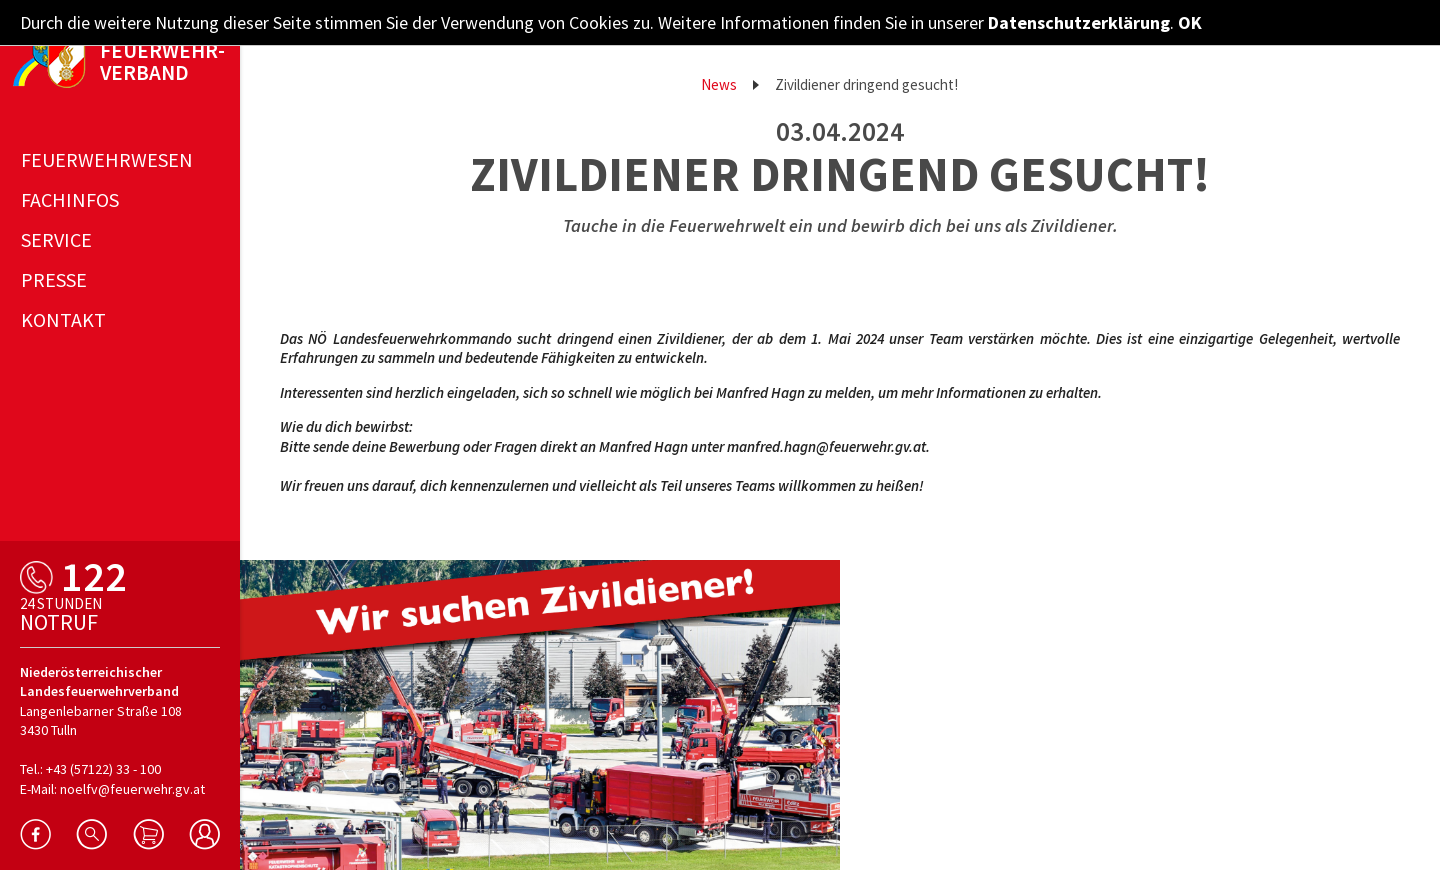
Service (56, 239)
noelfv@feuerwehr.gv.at (132, 789)
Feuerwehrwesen (107, 159)
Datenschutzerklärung (1079, 22)
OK (1190, 22)
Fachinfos (70, 199)
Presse (54, 279)
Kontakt (63, 319)
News (719, 84)
